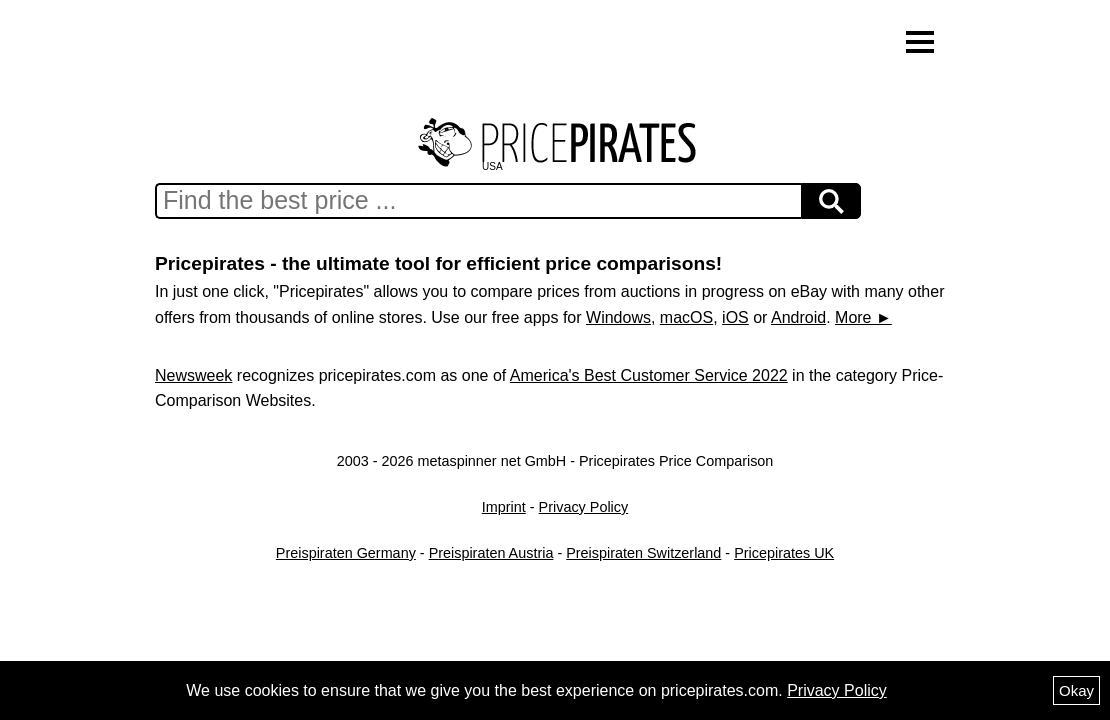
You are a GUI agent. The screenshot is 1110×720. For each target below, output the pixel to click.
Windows (618, 317)
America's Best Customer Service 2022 (649, 375)
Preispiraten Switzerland (643, 553)
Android (798, 317)
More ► (863, 317)
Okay (1076, 690)
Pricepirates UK (784, 553)
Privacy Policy (584, 507)
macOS (686, 317)
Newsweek (193, 375)
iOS (735, 317)
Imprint (504, 507)
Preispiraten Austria (491, 553)
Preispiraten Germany (346, 553)
